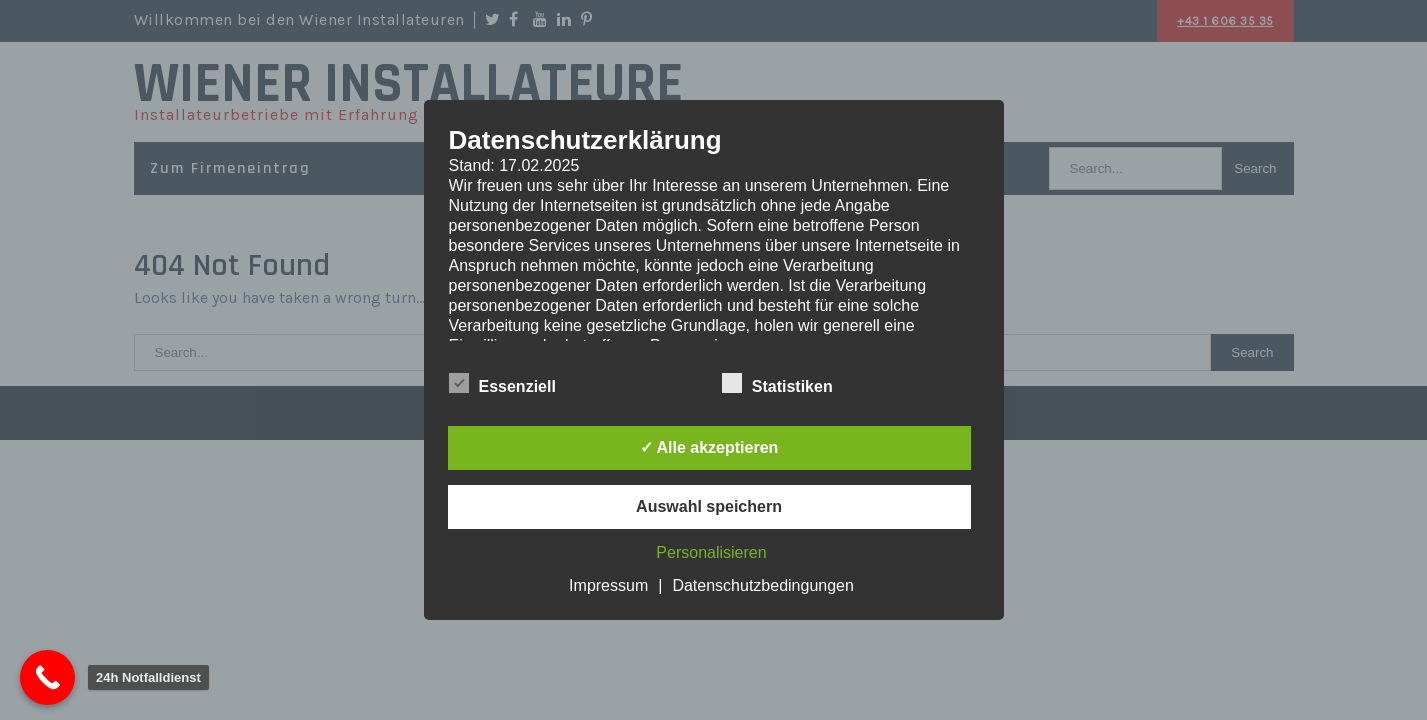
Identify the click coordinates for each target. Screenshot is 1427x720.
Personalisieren (711, 552)
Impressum (608, 585)
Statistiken (777, 384)
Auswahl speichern (709, 506)
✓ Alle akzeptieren (709, 447)
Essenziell (502, 384)
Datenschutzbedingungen (762, 585)
